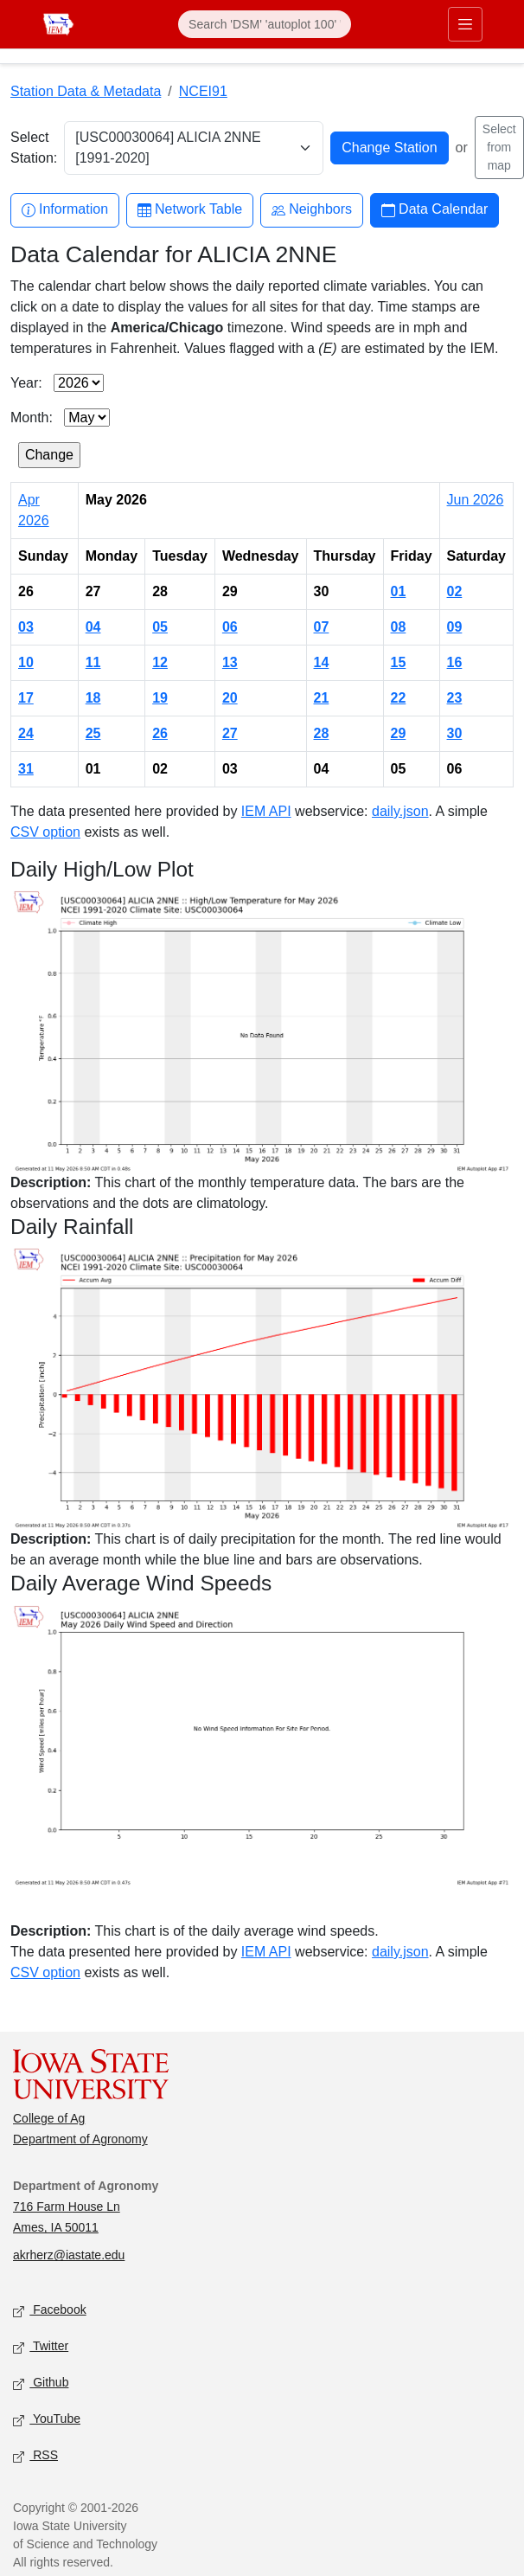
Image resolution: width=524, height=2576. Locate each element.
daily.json (400, 811)
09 (455, 627)
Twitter (40, 2347)
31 (26, 768)
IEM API (266, 811)
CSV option (45, 832)
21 (321, 698)
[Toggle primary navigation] (465, 24)
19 (160, 698)
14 (321, 662)
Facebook (49, 2311)
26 (160, 733)
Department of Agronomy (80, 2139)
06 (230, 627)
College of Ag (49, 2118)
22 (398, 698)
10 (26, 662)
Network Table (189, 210)
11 (93, 662)
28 (321, 733)
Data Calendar (434, 210)
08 (398, 627)
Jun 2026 (475, 499)
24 (26, 733)
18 (93, 698)
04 (93, 627)
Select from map (499, 147)
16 (455, 662)
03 (26, 627)
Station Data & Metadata (85, 91)
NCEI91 (203, 91)
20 (230, 698)
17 (26, 698)
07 (321, 627)
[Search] (264, 24)
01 (398, 591)
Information (65, 210)
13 (230, 662)
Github (40, 2383)
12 (160, 662)
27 (230, 733)
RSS (35, 2456)
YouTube (46, 2420)
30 (455, 733)
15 (398, 662)
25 (93, 733)
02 (455, 591)
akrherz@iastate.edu (69, 2255)
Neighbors (312, 210)
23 (455, 698)
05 (160, 627)
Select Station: (33, 147)
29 (398, 733)
